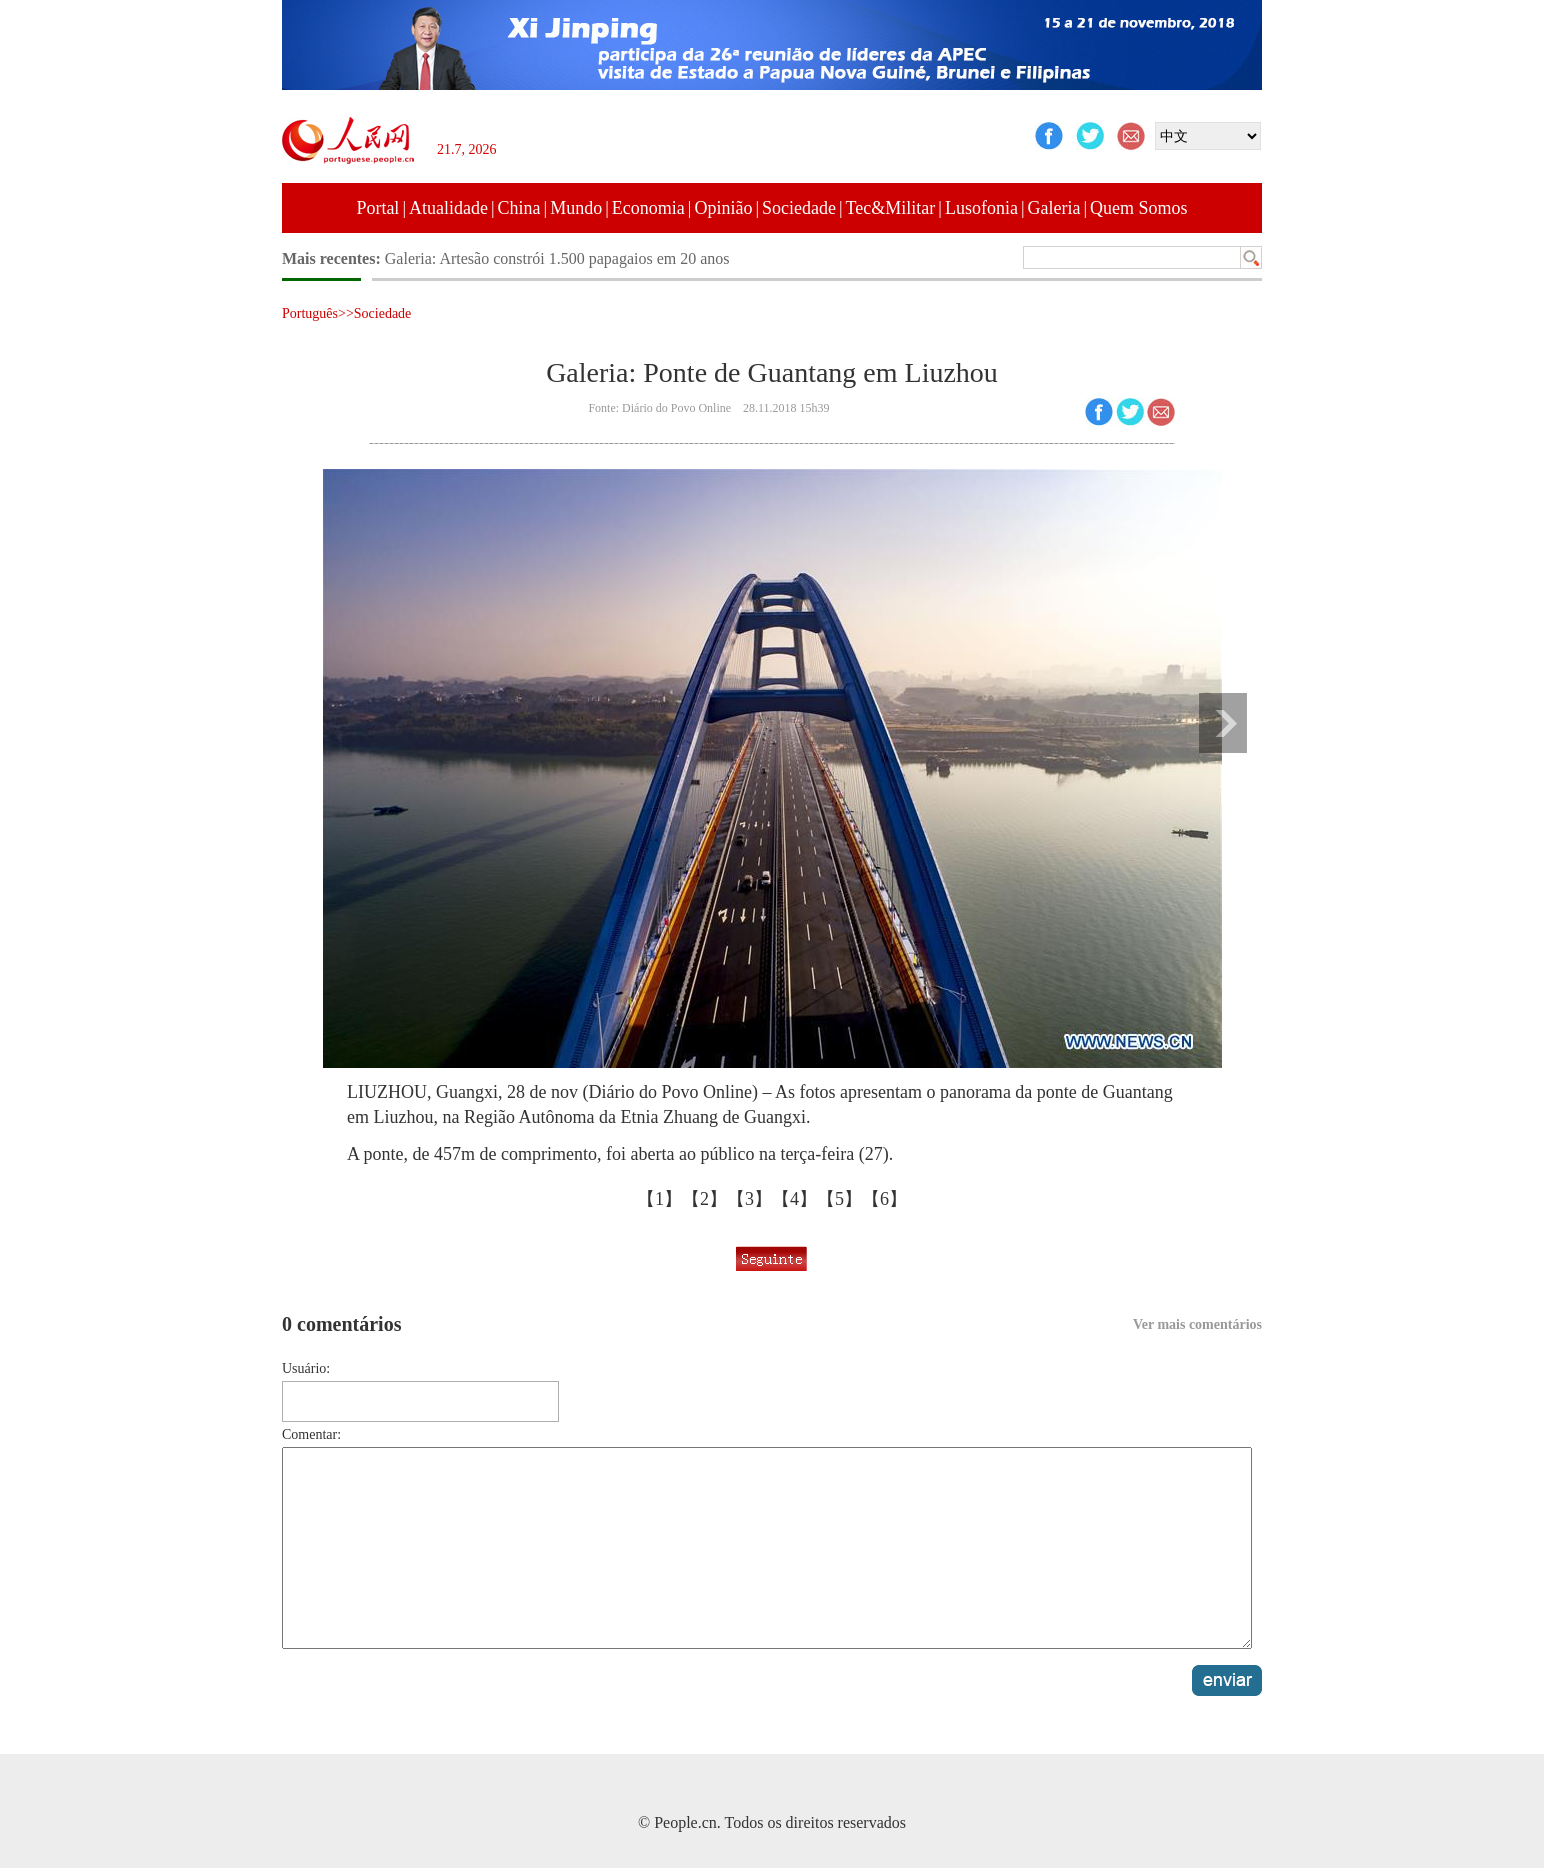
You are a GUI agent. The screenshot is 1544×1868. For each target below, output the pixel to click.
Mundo (576, 208)
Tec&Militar (891, 208)
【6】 (884, 1199)
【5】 (839, 1199)
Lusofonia (981, 208)
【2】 (704, 1199)
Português (310, 313)
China (519, 208)
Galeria (1054, 208)
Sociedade (799, 208)
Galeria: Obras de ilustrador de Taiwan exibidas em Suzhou (575, 258)
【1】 (659, 1199)
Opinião (723, 208)
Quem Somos (1139, 208)
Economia (648, 208)
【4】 (794, 1199)
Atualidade (448, 208)
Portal (377, 208)
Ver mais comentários (1197, 1324)
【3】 (749, 1199)
